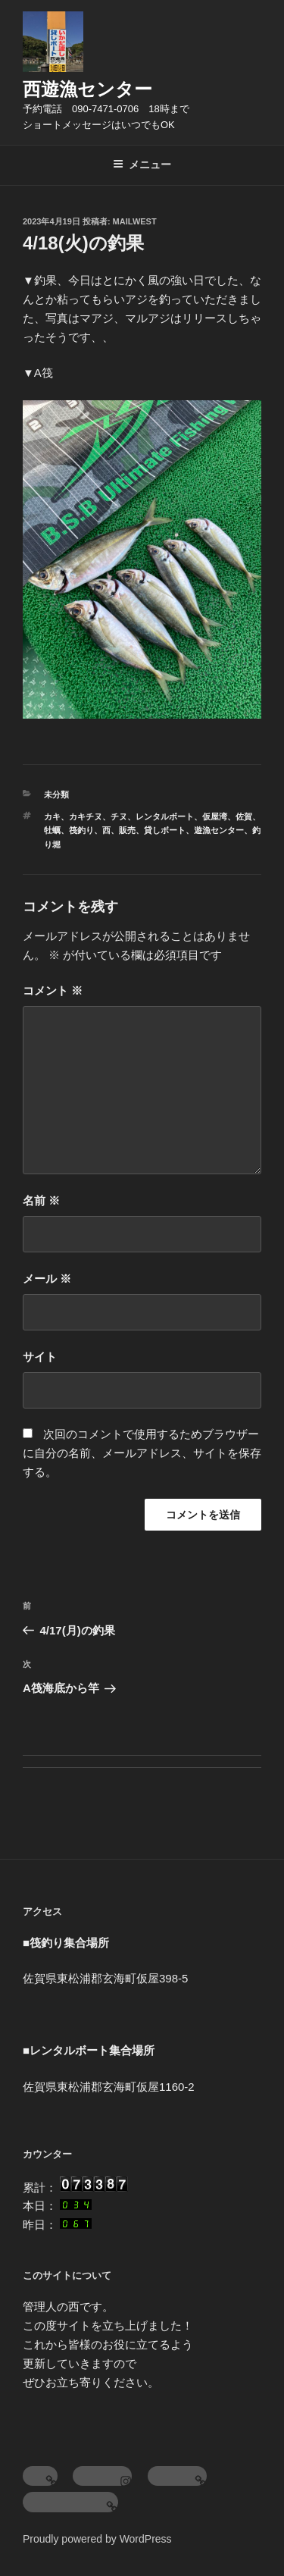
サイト (40, 1356)
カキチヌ (85, 816)
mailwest (135, 221)
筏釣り (81, 830)
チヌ (119, 816)
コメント (53, 990)
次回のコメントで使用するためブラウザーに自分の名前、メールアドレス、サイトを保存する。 (142, 1452)
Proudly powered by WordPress (97, 2539)
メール (47, 1278)
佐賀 (244, 816)
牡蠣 (52, 830)
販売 (127, 830)
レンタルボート (165, 816)
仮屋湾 (214, 816)
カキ (52, 816)
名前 (41, 1200)
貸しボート (165, 830)
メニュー (142, 164)
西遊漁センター (87, 89)
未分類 (56, 794)
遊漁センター (219, 830)
